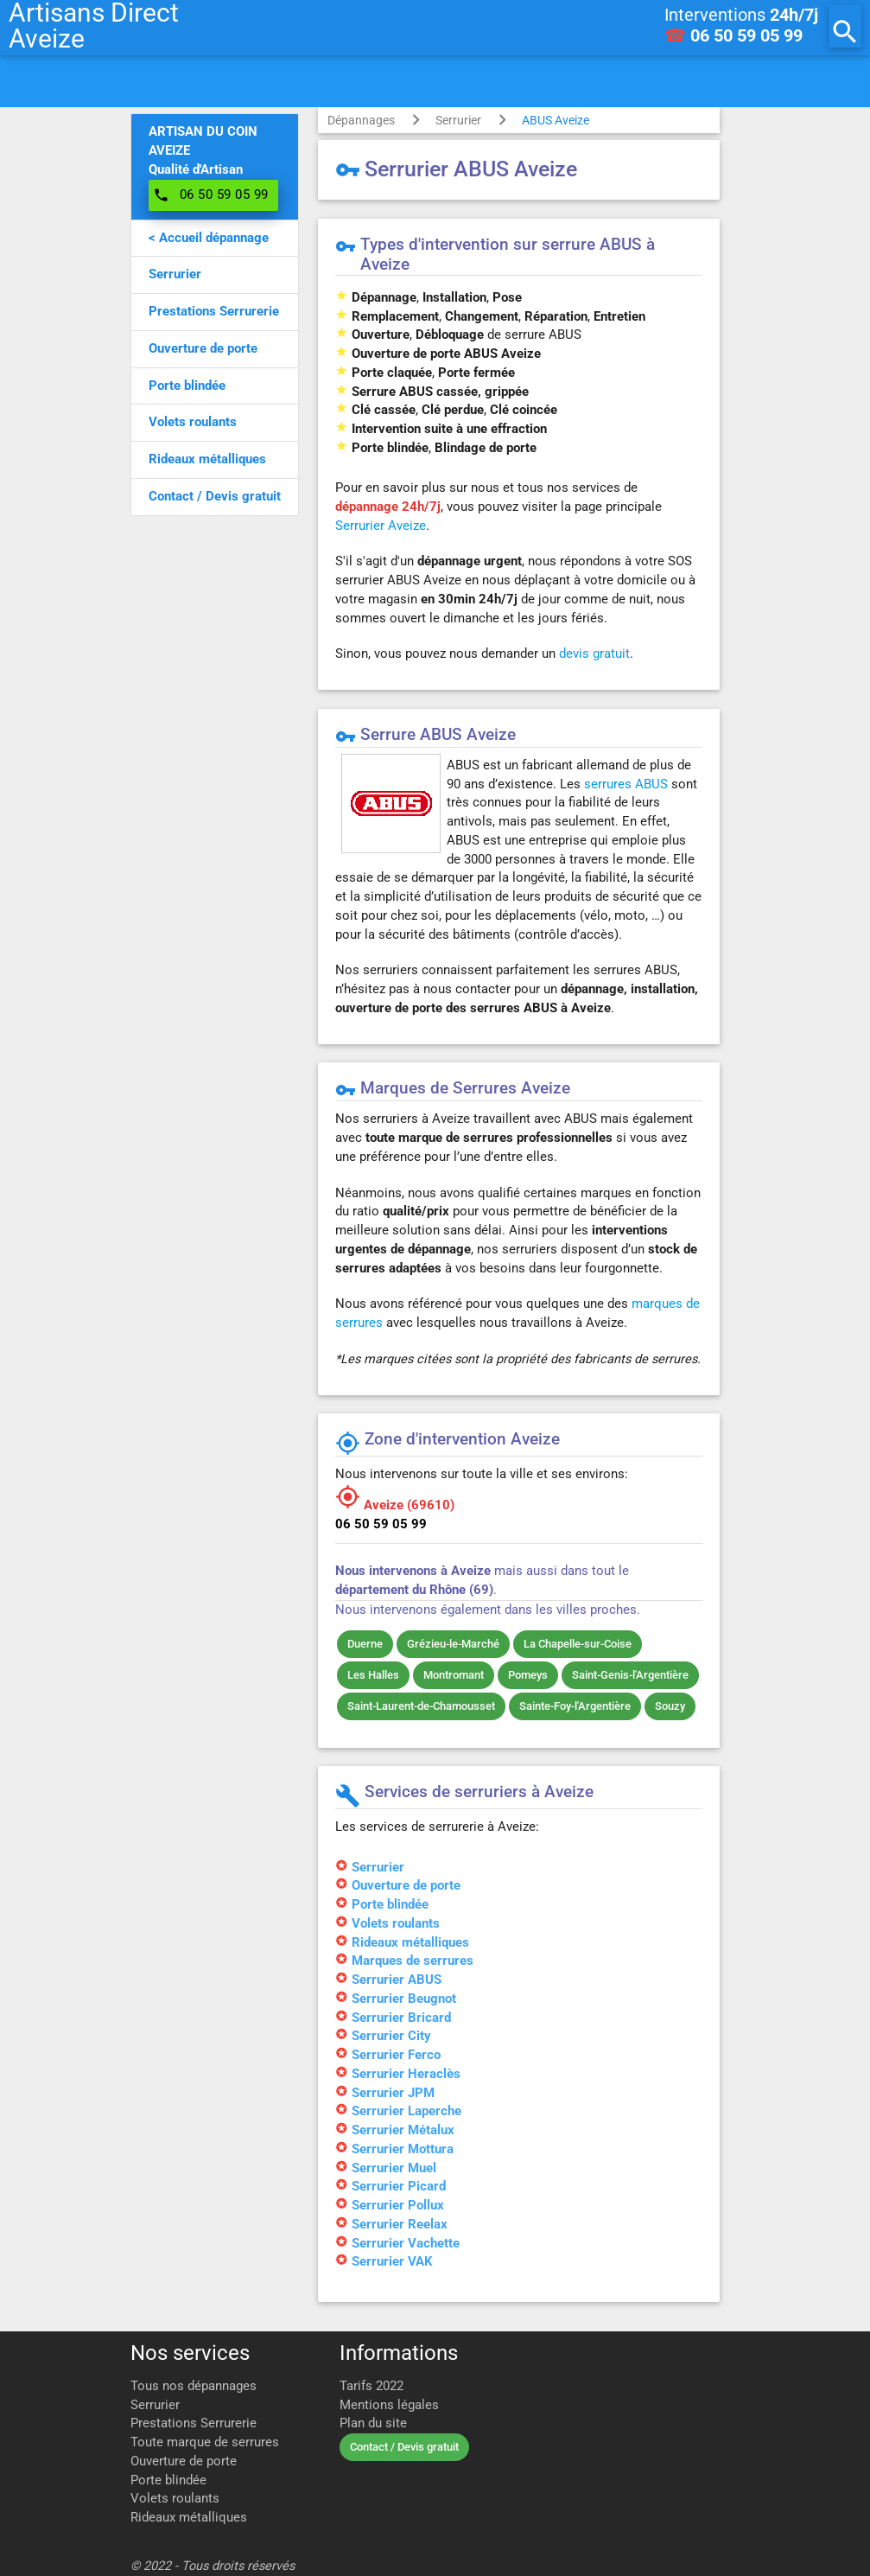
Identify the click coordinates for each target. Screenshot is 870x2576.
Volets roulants (174, 2498)
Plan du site (373, 2423)
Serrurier (458, 120)
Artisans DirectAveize (94, 26)
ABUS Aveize (555, 120)
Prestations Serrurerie (193, 2423)
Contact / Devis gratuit (404, 2446)
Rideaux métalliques (188, 2517)
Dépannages (361, 120)
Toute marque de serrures (204, 2442)
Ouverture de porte (183, 2461)
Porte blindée (168, 2480)
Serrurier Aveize (380, 526)
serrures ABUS (626, 784)
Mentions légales (389, 2405)
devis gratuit (594, 654)
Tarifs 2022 (371, 2386)
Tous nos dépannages (193, 2386)
